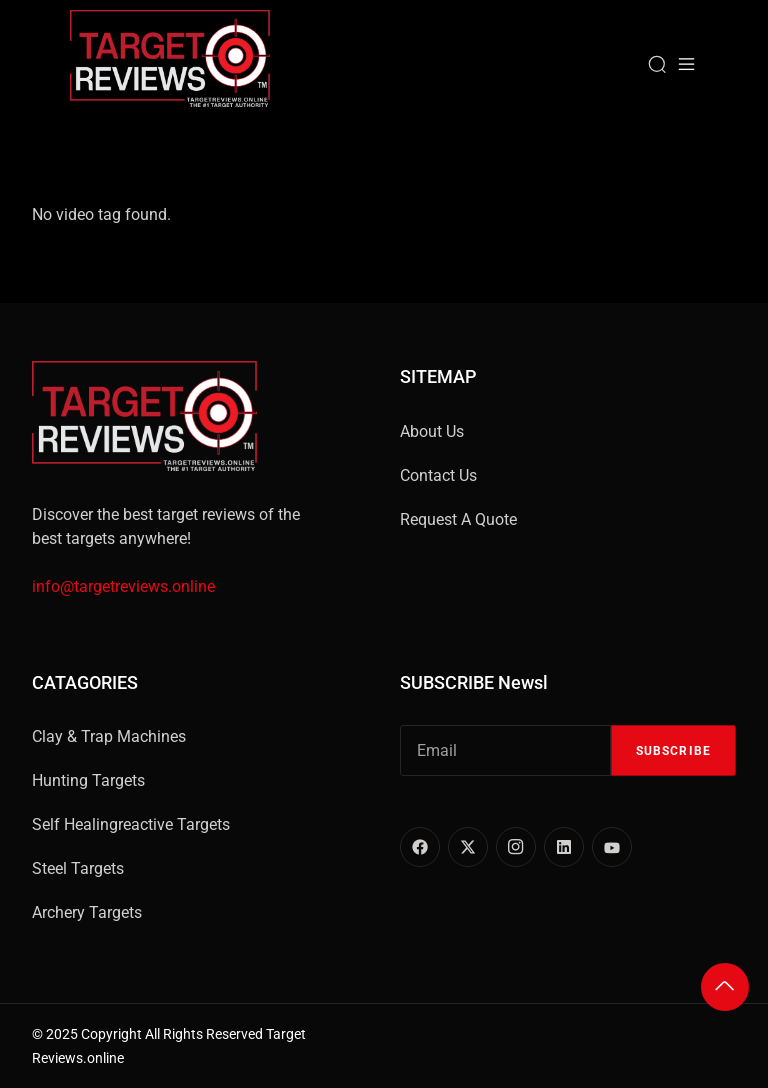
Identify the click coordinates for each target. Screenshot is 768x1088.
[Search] (657, 64)
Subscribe (673, 751)
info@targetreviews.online (123, 586)
